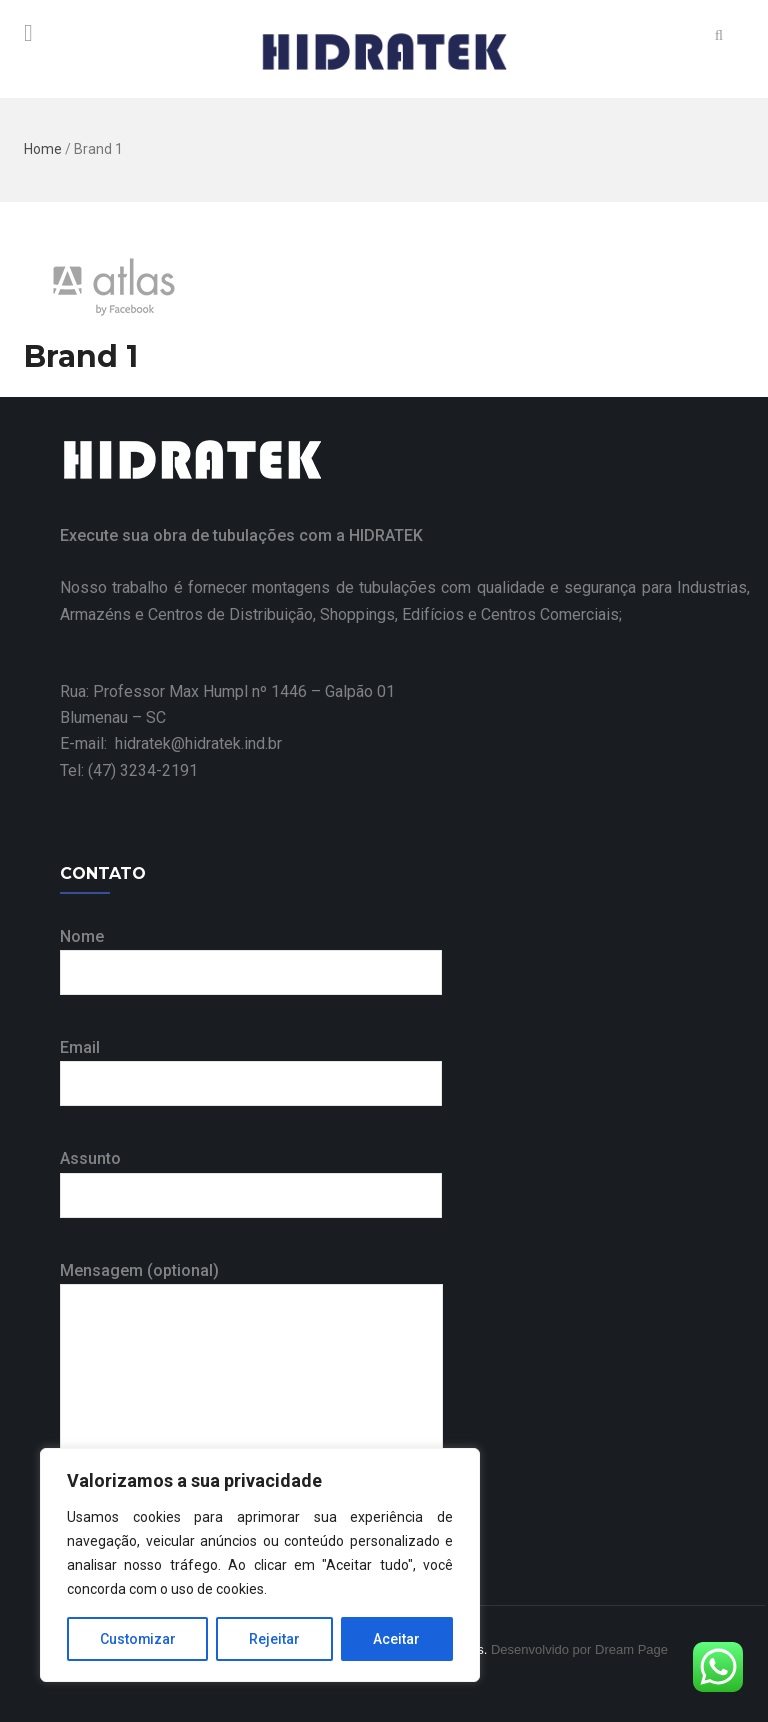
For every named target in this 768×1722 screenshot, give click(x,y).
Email (251, 1065)
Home (43, 149)
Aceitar (397, 1639)
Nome (251, 954)
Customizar (138, 1639)
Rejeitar (275, 1639)
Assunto (251, 1176)
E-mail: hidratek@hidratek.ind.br (171, 743)
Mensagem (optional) (251, 1372)
